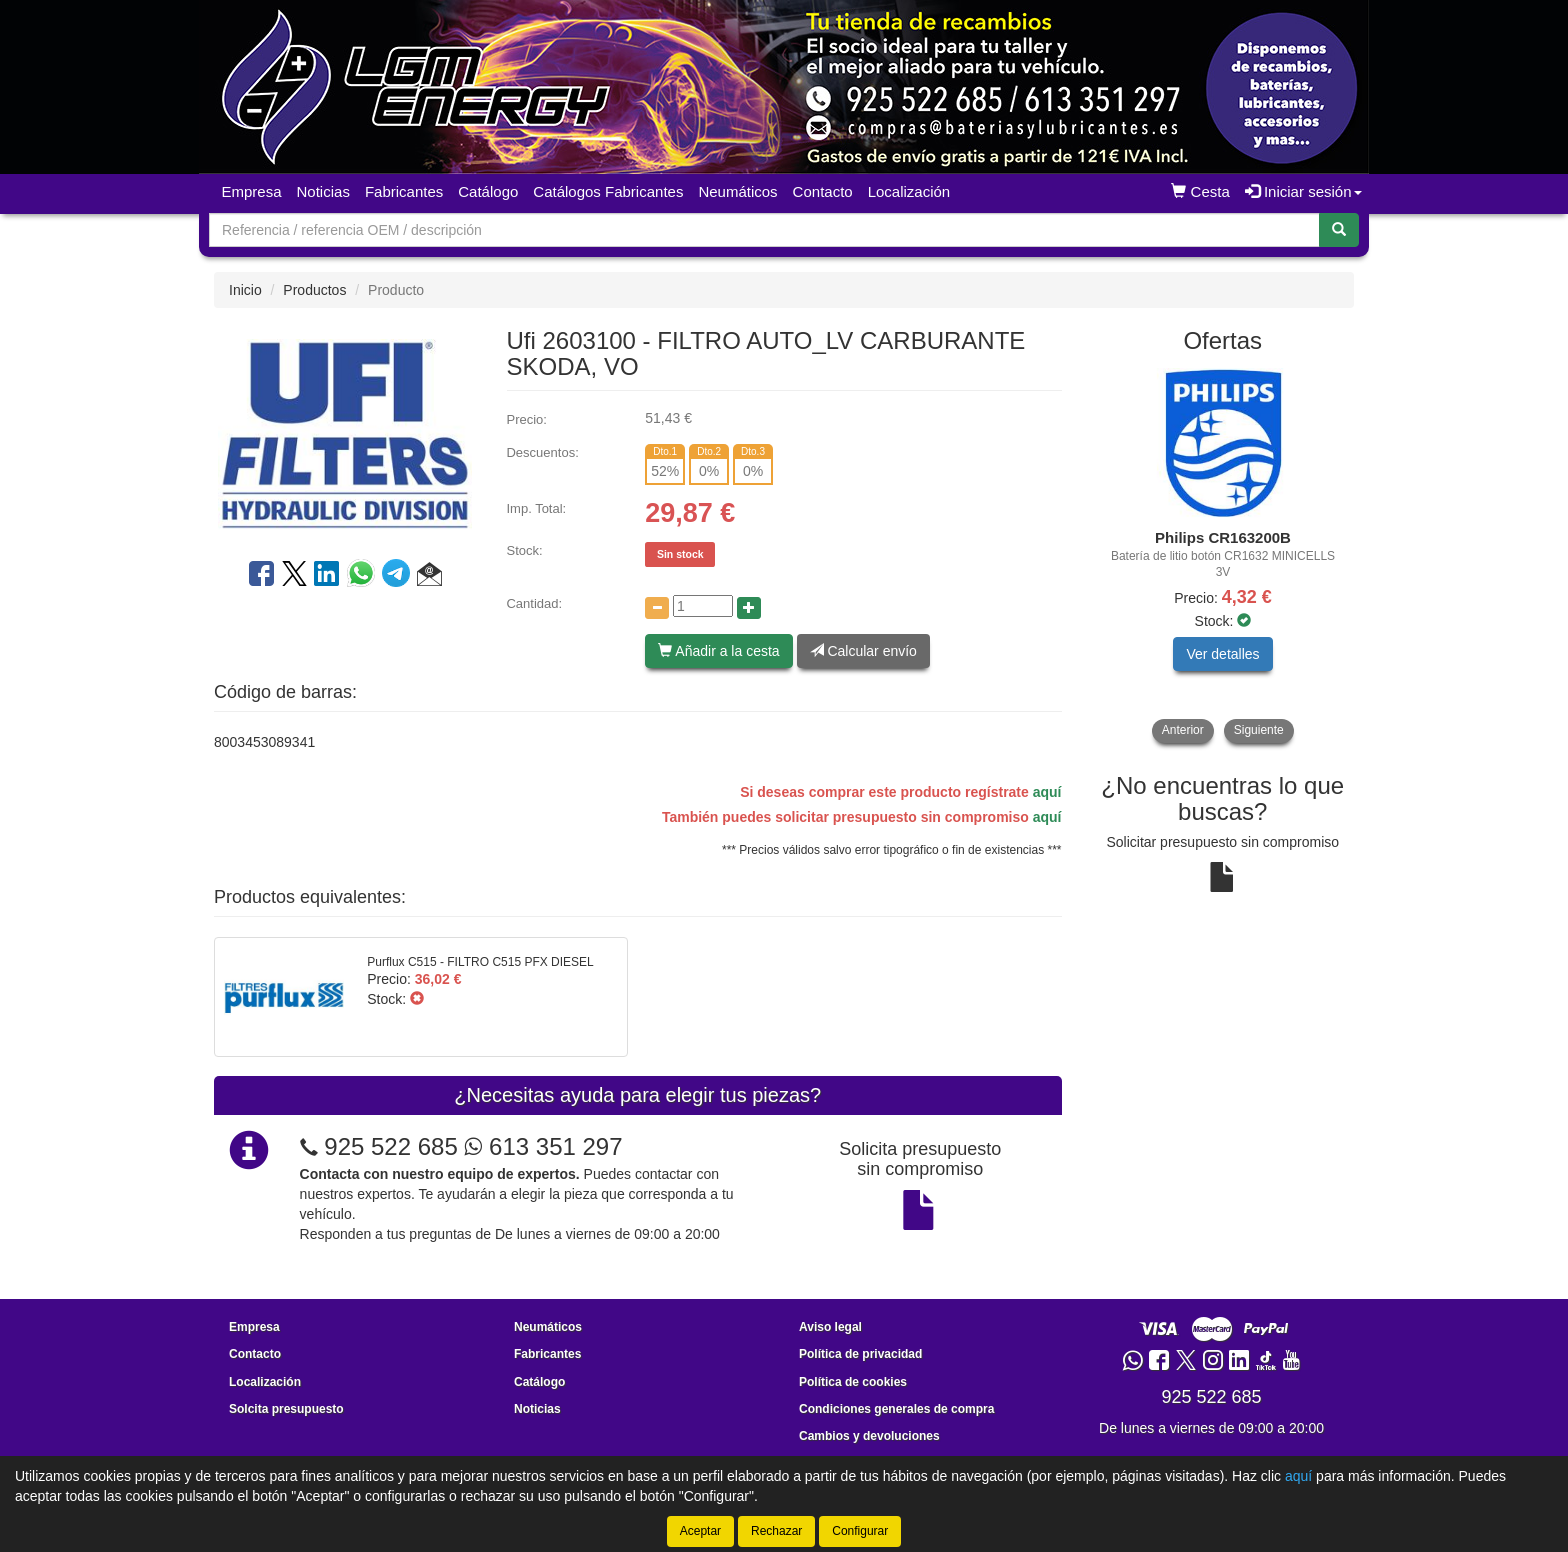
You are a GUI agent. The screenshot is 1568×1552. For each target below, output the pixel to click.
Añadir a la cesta (718, 651)
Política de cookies (853, 1382)
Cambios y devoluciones (869, 1436)
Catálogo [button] (488, 191)
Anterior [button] (1183, 730)
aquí (1047, 792)
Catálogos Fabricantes (608, 191)
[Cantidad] (703, 606)
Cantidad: (534, 603)
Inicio (245, 290)
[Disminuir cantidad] (657, 608)
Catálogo (539, 1382)
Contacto (823, 191)
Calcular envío (863, 651)
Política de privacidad (860, 1354)
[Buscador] (764, 230)
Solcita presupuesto (286, 1409)
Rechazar (776, 1531)
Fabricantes (404, 191)
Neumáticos (737, 191)
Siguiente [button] (1259, 730)
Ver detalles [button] (1222, 654)
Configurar (860, 1531)
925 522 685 (390, 1146)
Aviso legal (830, 1327)
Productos (314, 290)
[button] (429, 577)
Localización (909, 191)
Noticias (323, 191)
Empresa (252, 191)
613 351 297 (543, 1146)
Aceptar (700, 1531)
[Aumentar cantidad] (749, 608)
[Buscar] (1339, 230)
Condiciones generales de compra (896, 1409)
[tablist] (1223, 555)
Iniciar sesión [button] (1303, 191)
